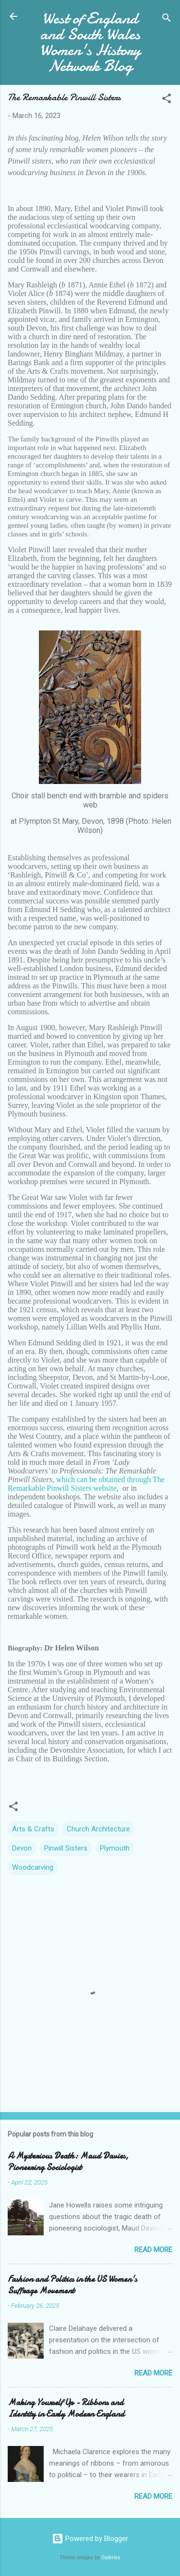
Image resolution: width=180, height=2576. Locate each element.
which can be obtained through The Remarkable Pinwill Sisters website (86, 1483)
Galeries (110, 2557)
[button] (166, 100)
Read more (153, 2249)
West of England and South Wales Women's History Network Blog (90, 42)
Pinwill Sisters (65, 1848)
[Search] (166, 19)
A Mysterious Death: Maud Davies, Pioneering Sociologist (68, 2161)
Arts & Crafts (33, 1829)
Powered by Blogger (90, 2538)
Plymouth (115, 1848)
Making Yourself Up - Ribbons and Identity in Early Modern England (66, 2408)
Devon (22, 1848)
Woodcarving (32, 1867)
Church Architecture (98, 1829)
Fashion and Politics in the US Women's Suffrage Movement (72, 2285)
